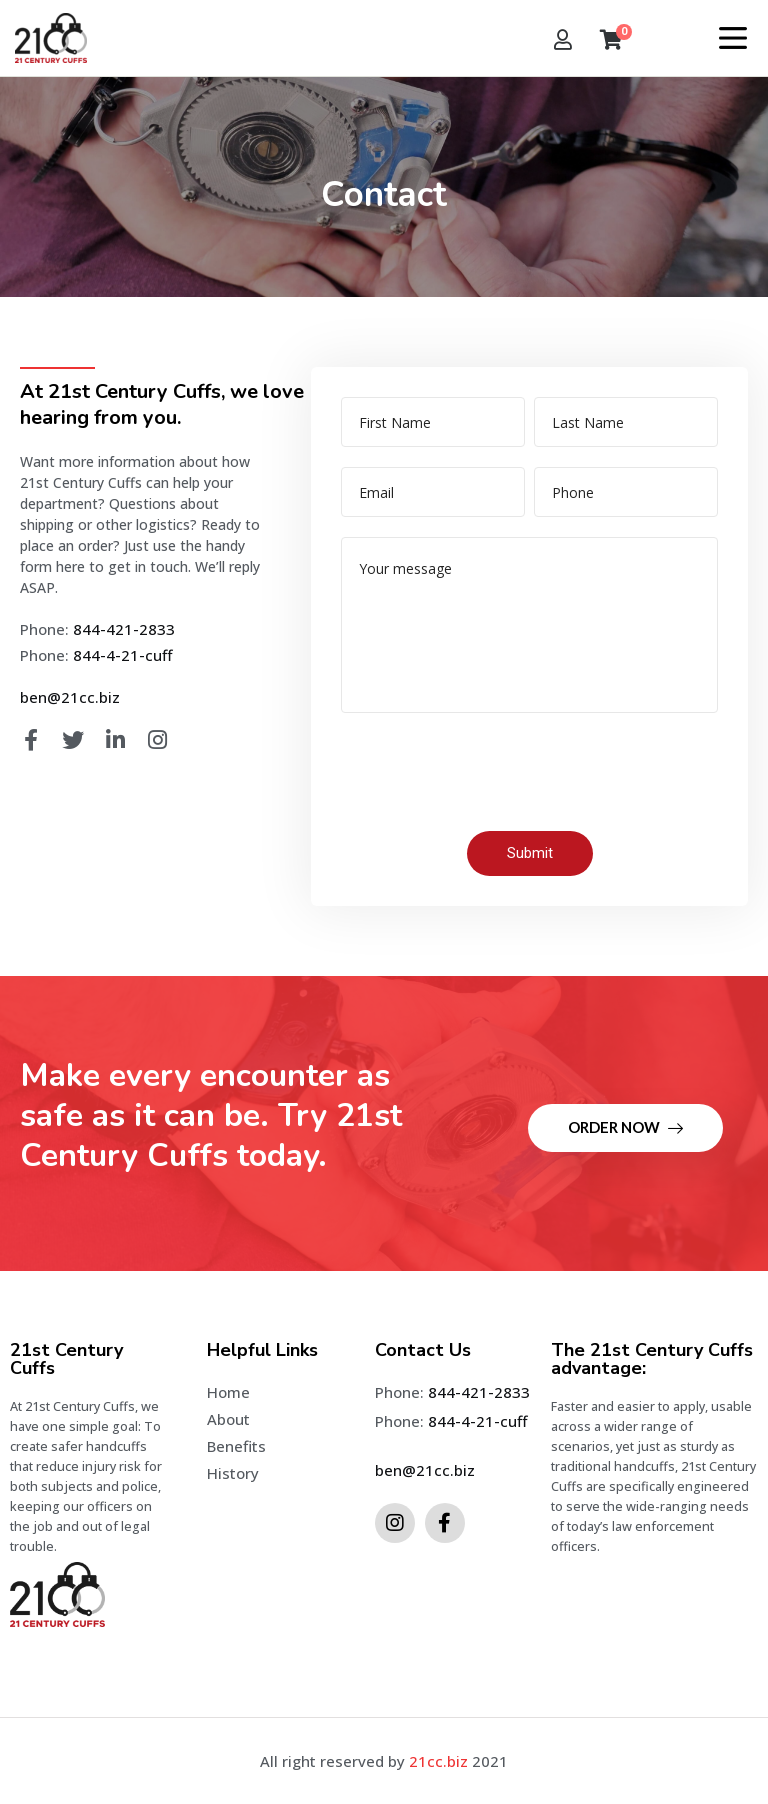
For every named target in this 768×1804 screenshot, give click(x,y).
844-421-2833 (124, 629)
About (228, 1419)
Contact (235, 1500)
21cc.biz (438, 1761)
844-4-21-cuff (122, 655)
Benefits (236, 1446)
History (233, 1473)
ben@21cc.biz (70, 697)
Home (228, 1392)
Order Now (625, 1127)
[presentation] (493, 772)
